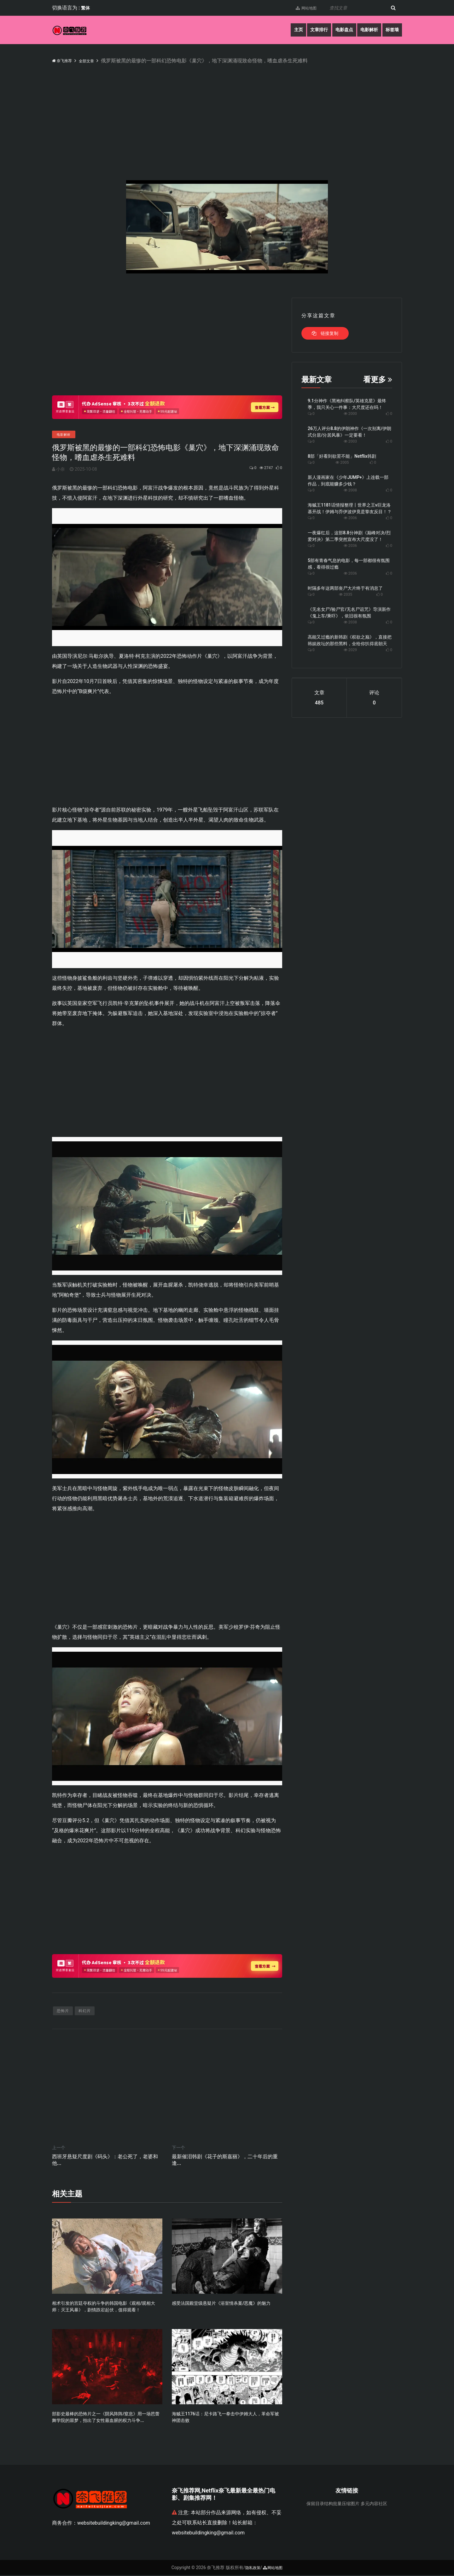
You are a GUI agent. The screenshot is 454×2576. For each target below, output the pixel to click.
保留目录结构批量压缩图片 (332, 2504)
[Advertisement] (241, 112)
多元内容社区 (374, 2504)
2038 (350, 622)
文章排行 (307, 30)
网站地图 (300, 7)
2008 (350, 490)
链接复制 (325, 333)
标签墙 (390, 30)
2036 (350, 545)
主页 (283, 30)
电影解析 (364, 30)
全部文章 (95, 61)
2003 (350, 441)
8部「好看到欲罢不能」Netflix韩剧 (342, 456)
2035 (345, 594)
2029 (350, 650)
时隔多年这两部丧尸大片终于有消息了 (345, 588)
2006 (350, 518)
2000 (350, 413)
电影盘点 (335, 30)
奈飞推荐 (65, 60)
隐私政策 (251, 2568)
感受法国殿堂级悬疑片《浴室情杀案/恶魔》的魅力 (221, 2303)
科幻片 (85, 2011)
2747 (260, 468)
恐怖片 (63, 2011)
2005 (342, 462)
